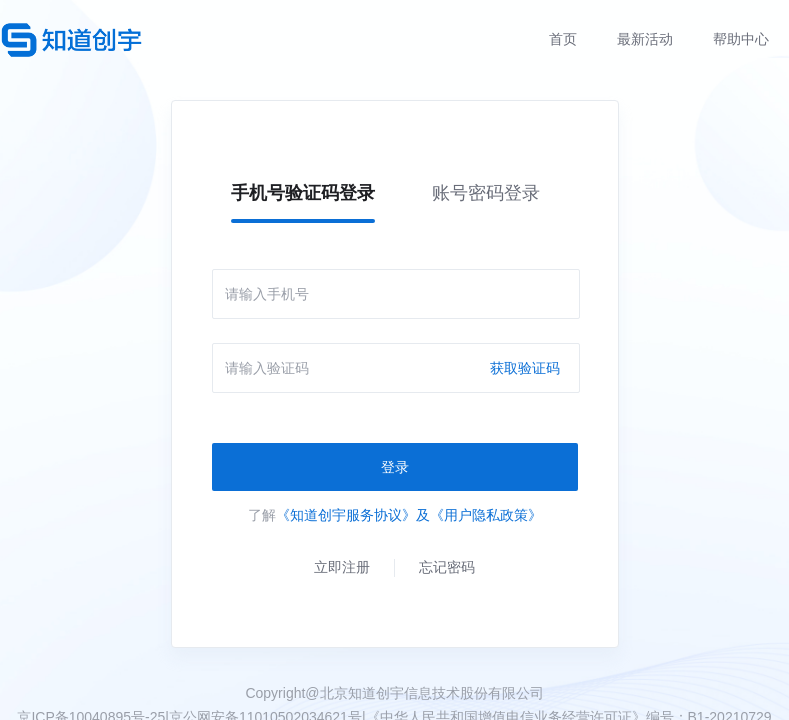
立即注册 (342, 567)
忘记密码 (447, 567)
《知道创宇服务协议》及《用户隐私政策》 (409, 515)
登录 (395, 467)
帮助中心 (741, 39)
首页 (563, 39)
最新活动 (645, 39)
